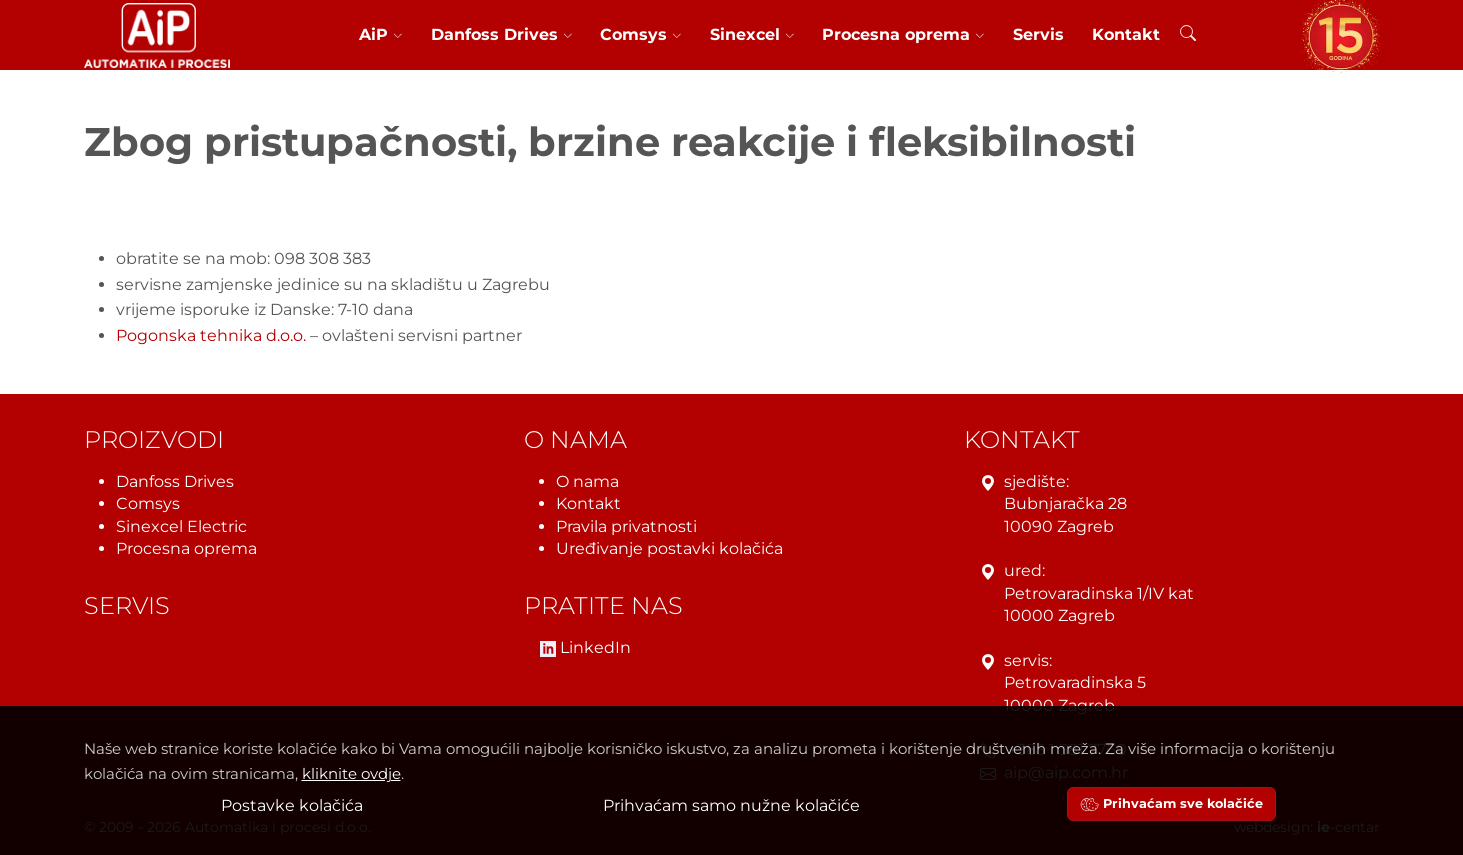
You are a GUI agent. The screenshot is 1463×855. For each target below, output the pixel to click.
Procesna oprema (903, 34)
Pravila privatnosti (626, 526)
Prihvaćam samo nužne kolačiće (731, 805)
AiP (381, 34)
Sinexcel (752, 34)
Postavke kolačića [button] (292, 805)
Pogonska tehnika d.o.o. (211, 335)
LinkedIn (585, 648)
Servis (1038, 34)
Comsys (641, 34)
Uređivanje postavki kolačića (669, 548)
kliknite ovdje (351, 773)
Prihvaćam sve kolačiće (1171, 803)
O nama (587, 481)
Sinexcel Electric (181, 526)
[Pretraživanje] (1188, 36)
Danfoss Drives (502, 34)
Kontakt (1126, 34)
